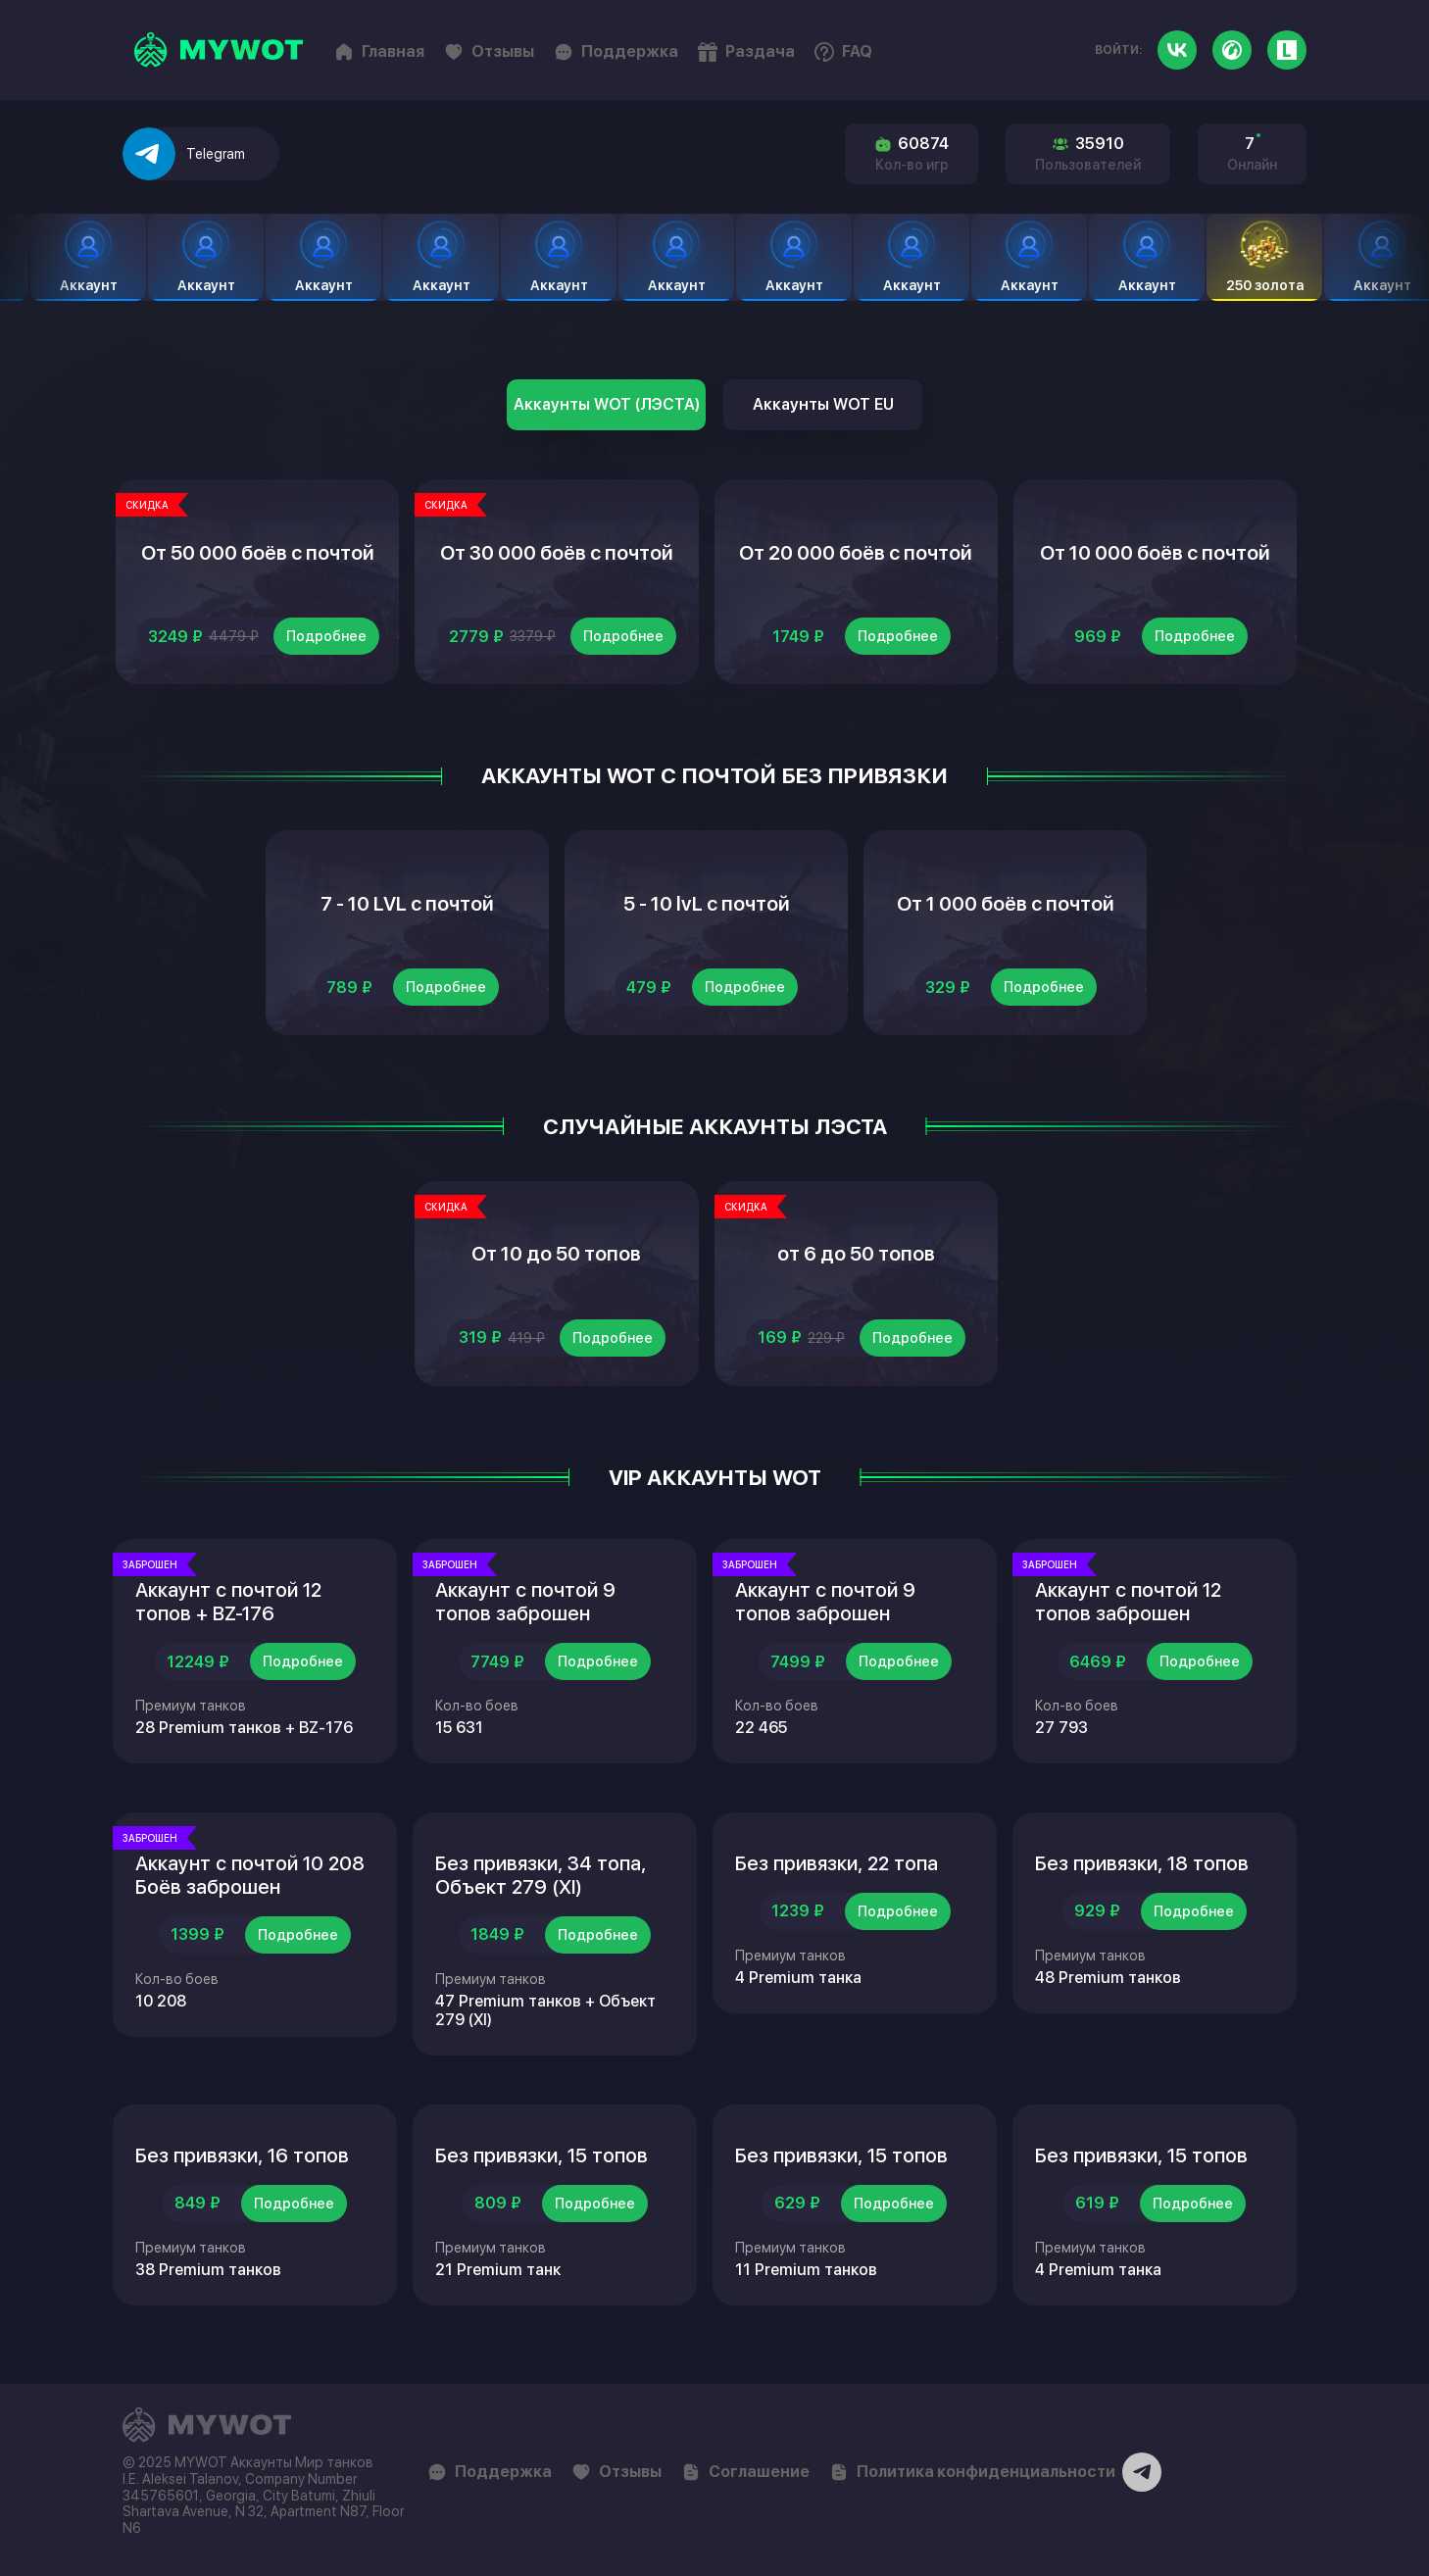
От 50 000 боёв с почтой (257, 553)
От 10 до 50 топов (556, 1253)
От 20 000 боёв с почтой (855, 553)
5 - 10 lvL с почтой (706, 904)
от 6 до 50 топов (856, 1253)
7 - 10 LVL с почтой (407, 904)
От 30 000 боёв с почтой (556, 553)
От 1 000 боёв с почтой (1005, 904)
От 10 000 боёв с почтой (1155, 553)
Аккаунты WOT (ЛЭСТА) (607, 404)
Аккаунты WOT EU (823, 404)
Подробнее (326, 636)
